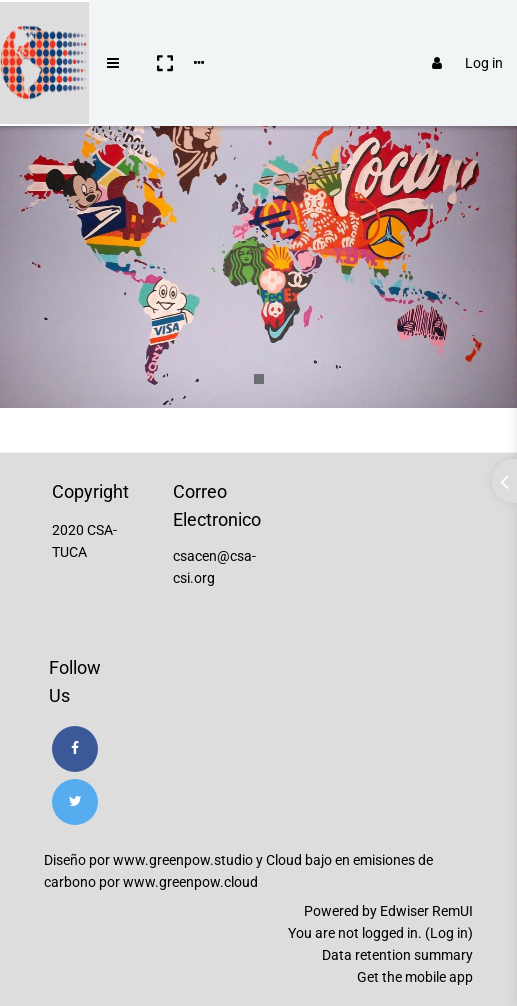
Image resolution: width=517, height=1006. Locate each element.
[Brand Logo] (40, 33)
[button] (156, 33)
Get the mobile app (415, 977)
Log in (458, 33)
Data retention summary (397, 955)
